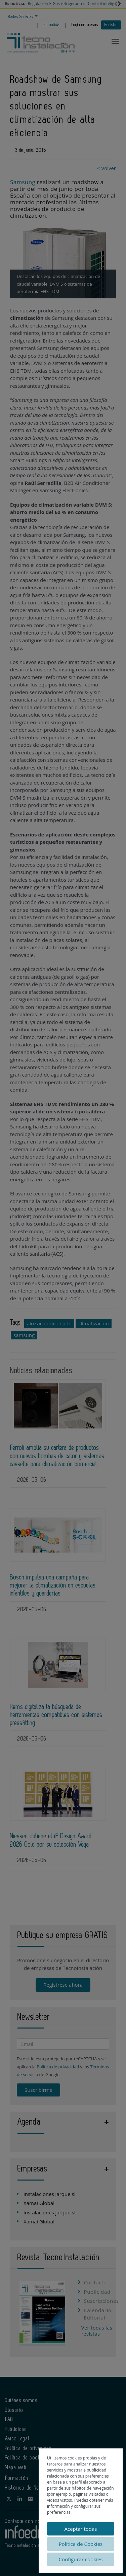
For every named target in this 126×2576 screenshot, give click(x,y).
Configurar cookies (81, 2559)
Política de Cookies (80, 2544)
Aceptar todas (80, 2528)
